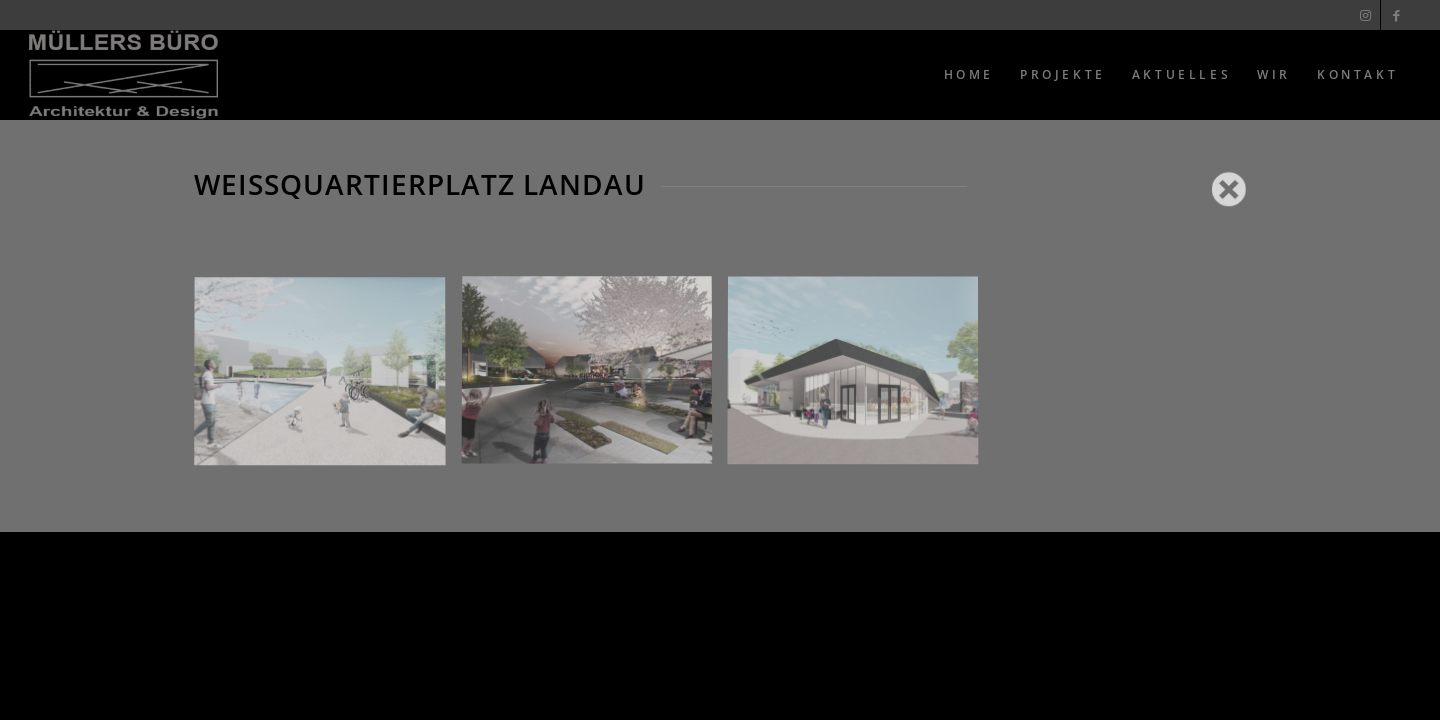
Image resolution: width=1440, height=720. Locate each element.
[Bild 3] (860, 380)
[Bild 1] (327, 380)
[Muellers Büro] (123, 75)
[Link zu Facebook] (1396, 15)
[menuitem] (969, 75)
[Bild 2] (594, 380)
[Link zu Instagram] (1365, 15)
